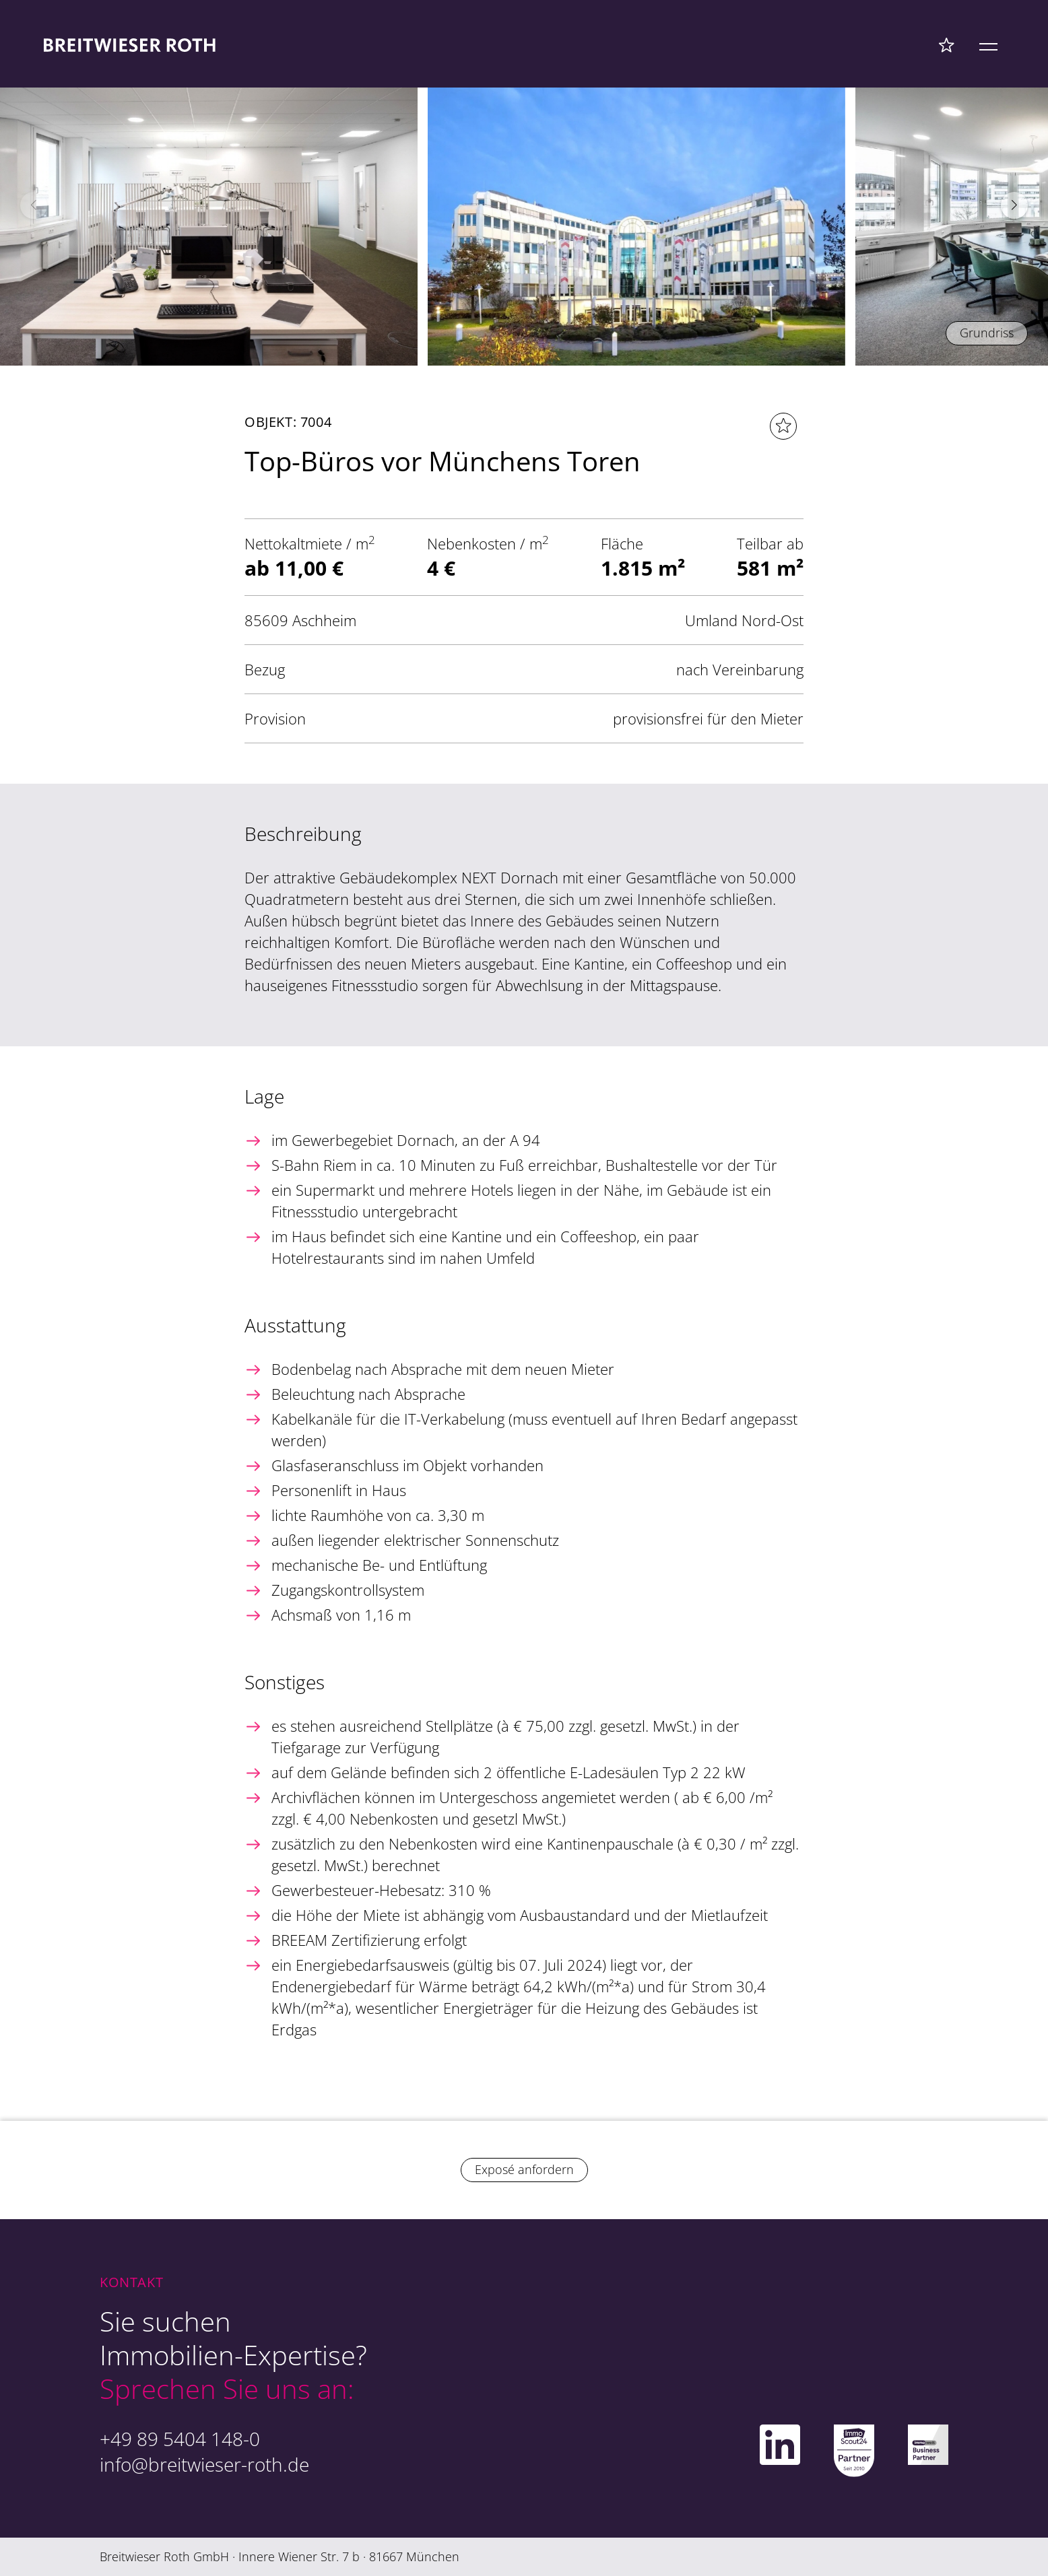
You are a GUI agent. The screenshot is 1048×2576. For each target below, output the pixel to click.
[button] (1014, 205)
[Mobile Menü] (988, 44)
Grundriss (987, 333)
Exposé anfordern (524, 2169)
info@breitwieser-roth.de (204, 2464)
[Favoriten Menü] (947, 44)
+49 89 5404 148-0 (180, 2438)
